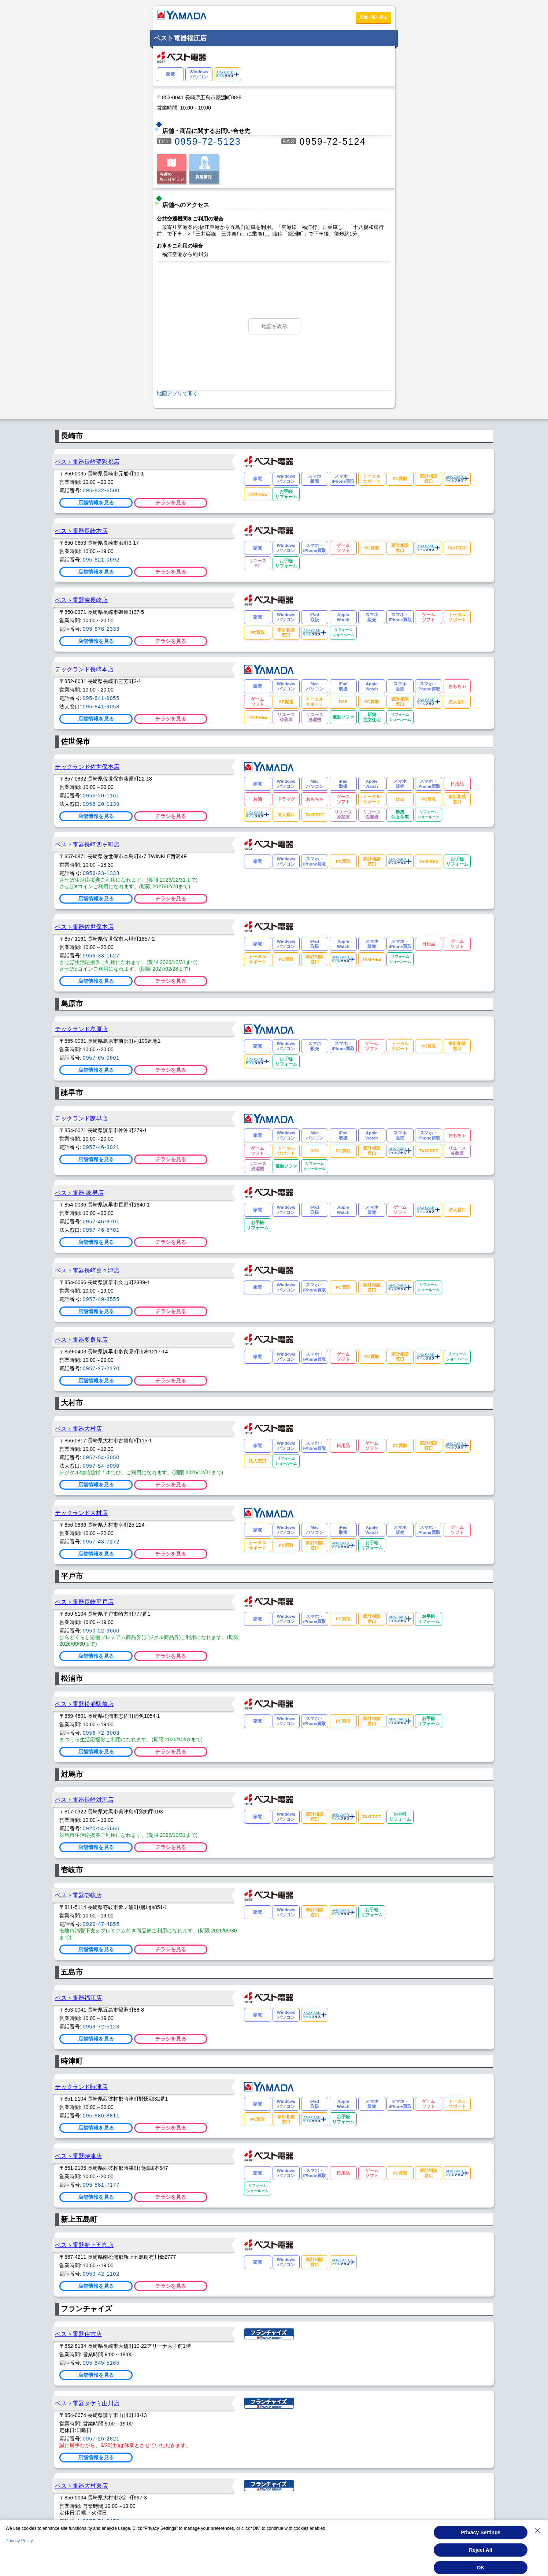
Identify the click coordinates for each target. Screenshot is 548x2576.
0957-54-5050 (101, 1457)
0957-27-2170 (101, 1368)
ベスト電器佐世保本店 (84, 926)
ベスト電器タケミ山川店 (87, 2403)
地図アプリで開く (177, 393)
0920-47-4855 (101, 1924)
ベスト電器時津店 (78, 2156)
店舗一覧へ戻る (373, 17)
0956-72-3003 (101, 1733)
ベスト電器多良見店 (81, 1339)
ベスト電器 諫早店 (79, 1192)
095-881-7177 (101, 2185)
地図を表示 (274, 326)
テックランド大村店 (81, 1512)
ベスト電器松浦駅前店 (84, 1704)
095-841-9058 (101, 706)
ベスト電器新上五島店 (84, 2245)
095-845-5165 (101, 2363)
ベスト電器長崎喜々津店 (87, 1270)
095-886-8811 (101, 2116)
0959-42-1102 (101, 2274)
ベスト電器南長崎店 (81, 600)
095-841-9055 (101, 698)
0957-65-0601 (101, 1058)
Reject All (480, 2550)
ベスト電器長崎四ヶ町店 (87, 844)
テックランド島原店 (81, 1029)
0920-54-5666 (101, 1828)
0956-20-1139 (101, 804)
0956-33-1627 (101, 956)
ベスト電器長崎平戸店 (84, 1601)
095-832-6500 (101, 490)
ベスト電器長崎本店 (81, 530)
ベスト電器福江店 (78, 1997)
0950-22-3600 (101, 1631)
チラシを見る (170, 502)
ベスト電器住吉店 (78, 2334)
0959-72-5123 (208, 141)
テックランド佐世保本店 (87, 766)
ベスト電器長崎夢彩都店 (87, 461)
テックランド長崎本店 (84, 669)
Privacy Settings (481, 2532)
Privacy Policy (19, 2540)
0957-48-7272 (101, 1542)
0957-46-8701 (101, 1221)
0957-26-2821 (101, 2439)
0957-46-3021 (101, 1147)
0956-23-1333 (101, 873)
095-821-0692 (101, 560)
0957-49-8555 (101, 1299)
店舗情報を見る (96, 502)
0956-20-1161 (101, 795)
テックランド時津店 (81, 2086)
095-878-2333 (101, 629)
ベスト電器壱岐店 (78, 1895)
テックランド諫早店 (81, 1118)
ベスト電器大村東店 (81, 2485)
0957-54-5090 (101, 1466)
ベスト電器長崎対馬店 (84, 1799)
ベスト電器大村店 (78, 1428)
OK (481, 2568)
